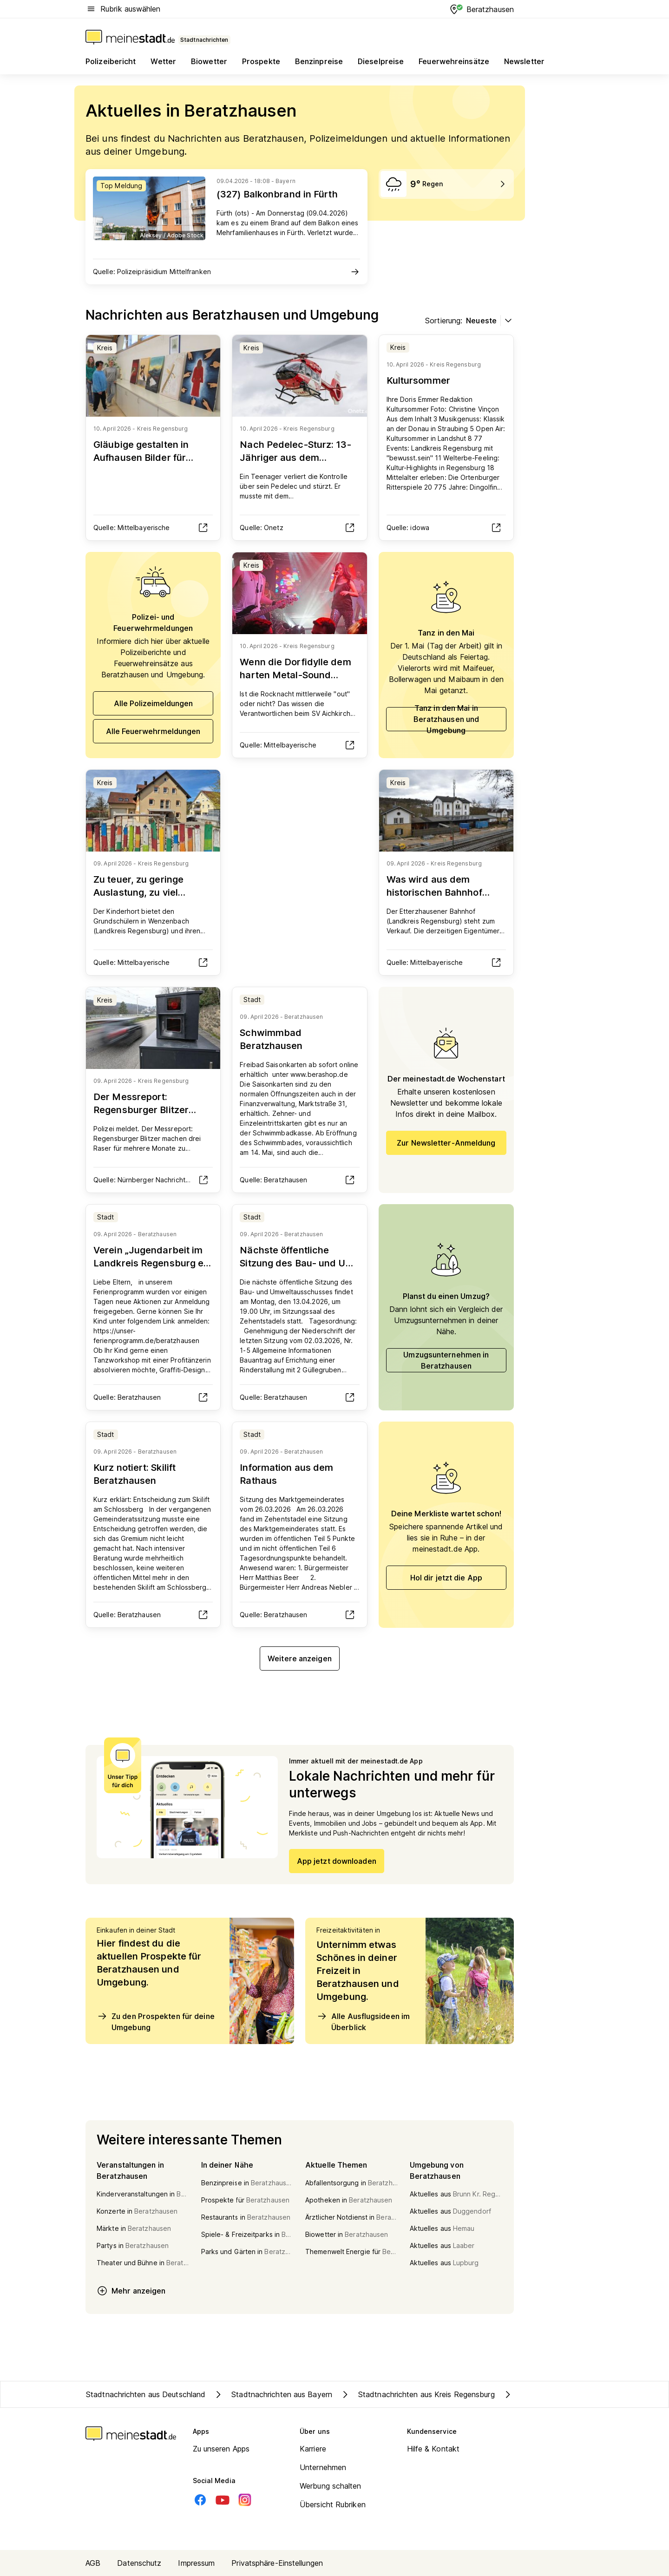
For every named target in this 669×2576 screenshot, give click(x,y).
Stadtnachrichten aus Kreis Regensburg (417, 2394)
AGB (92, 2563)
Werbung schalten (330, 2486)
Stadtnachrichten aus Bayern (272, 2394)
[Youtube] (222, 2499)
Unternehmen (323, 2467)
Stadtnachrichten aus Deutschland (145, 2394)
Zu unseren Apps (221, 2448)
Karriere (313, 2448)
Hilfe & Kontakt (433, 2448)
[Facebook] (200, 2499)
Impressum (196, 2563)
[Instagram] (244, 2499)
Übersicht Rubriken (333, 2504)
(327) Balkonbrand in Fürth (277, 194)
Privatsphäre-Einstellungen (277, 2563)
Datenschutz (139, 2563)
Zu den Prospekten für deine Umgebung (156, 2021)
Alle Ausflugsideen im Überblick (363, 2021)
